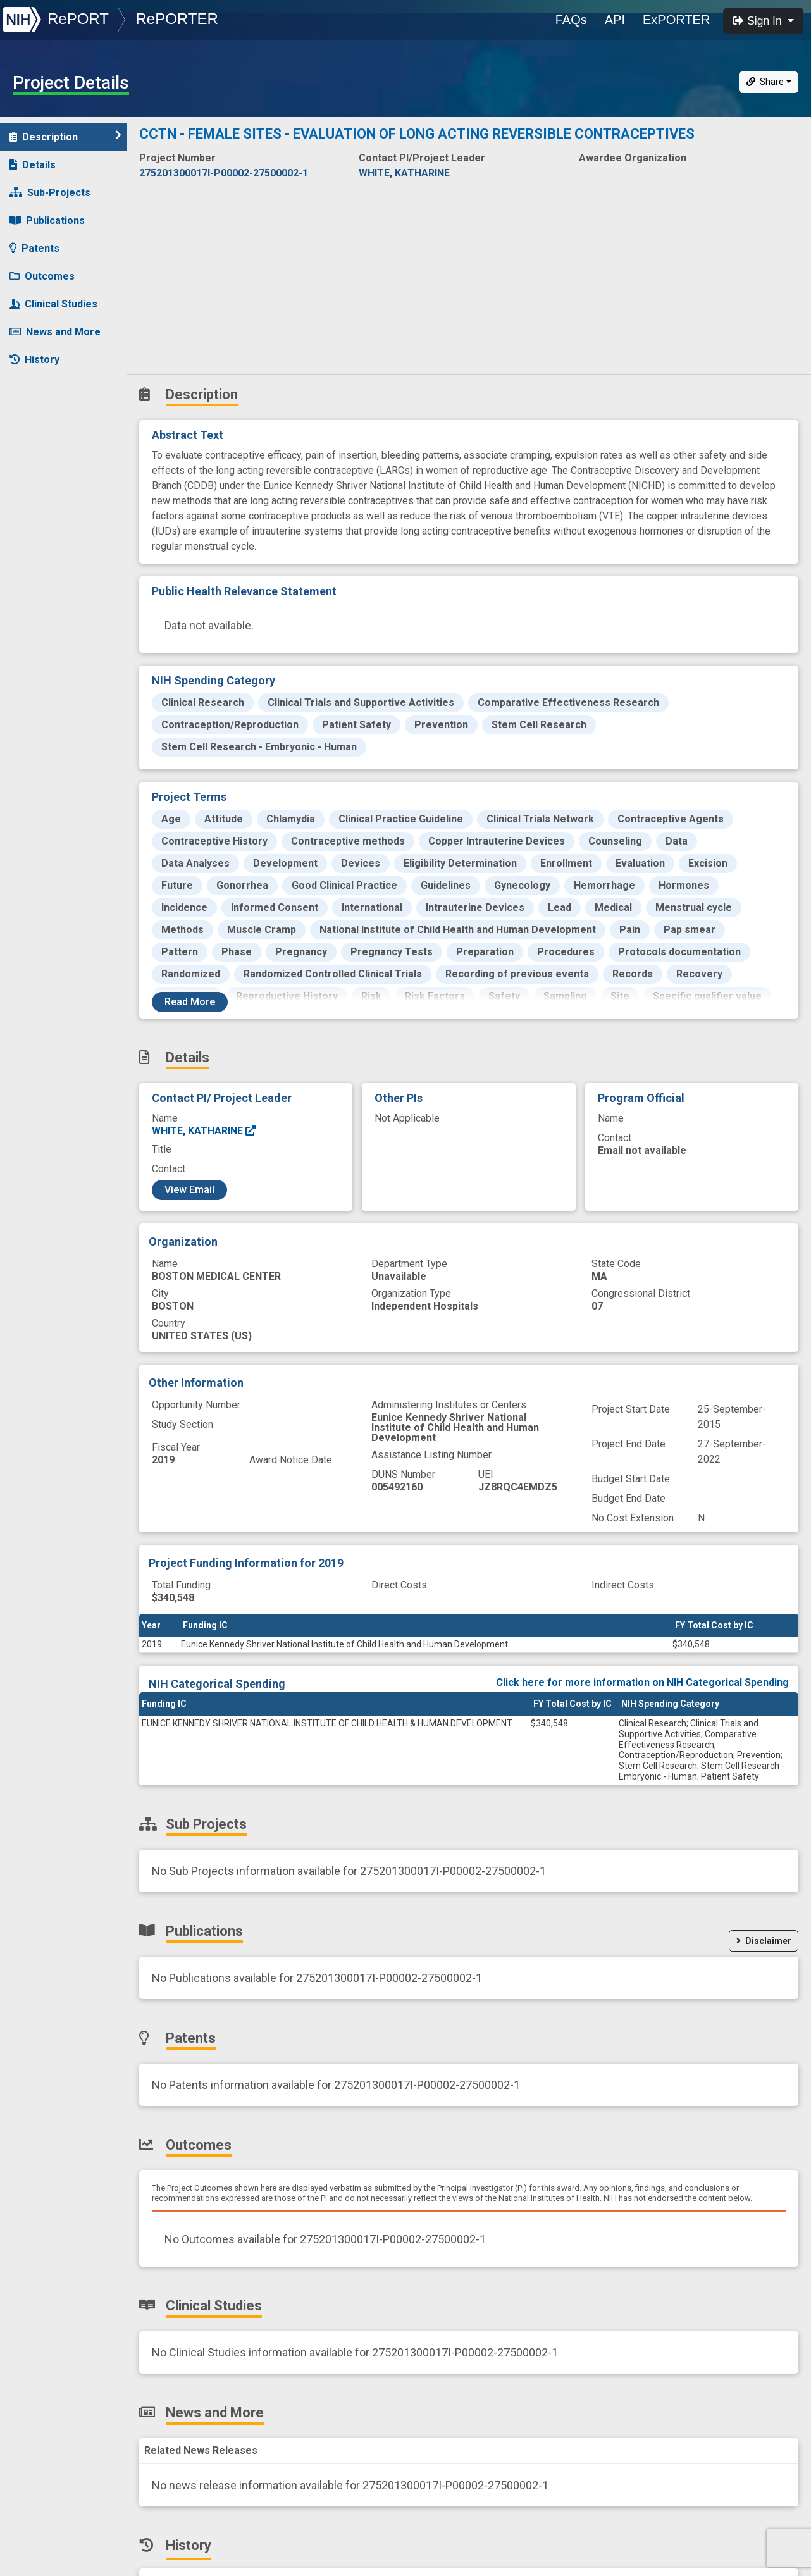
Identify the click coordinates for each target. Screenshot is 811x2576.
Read (189, 1002)
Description (65, 136)
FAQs (571, 20)
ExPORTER (676, 20)
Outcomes (42, 276)
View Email (189, 1190)
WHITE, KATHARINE (204, 1131)
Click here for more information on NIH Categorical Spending (642, 1682)
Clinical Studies (53, 304)
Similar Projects (56, 387)
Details (32, 165)
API (615, 20)
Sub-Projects (49, 193)
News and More (55, 332)
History (34, 360)
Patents (34, 248)
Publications (47, 220)
